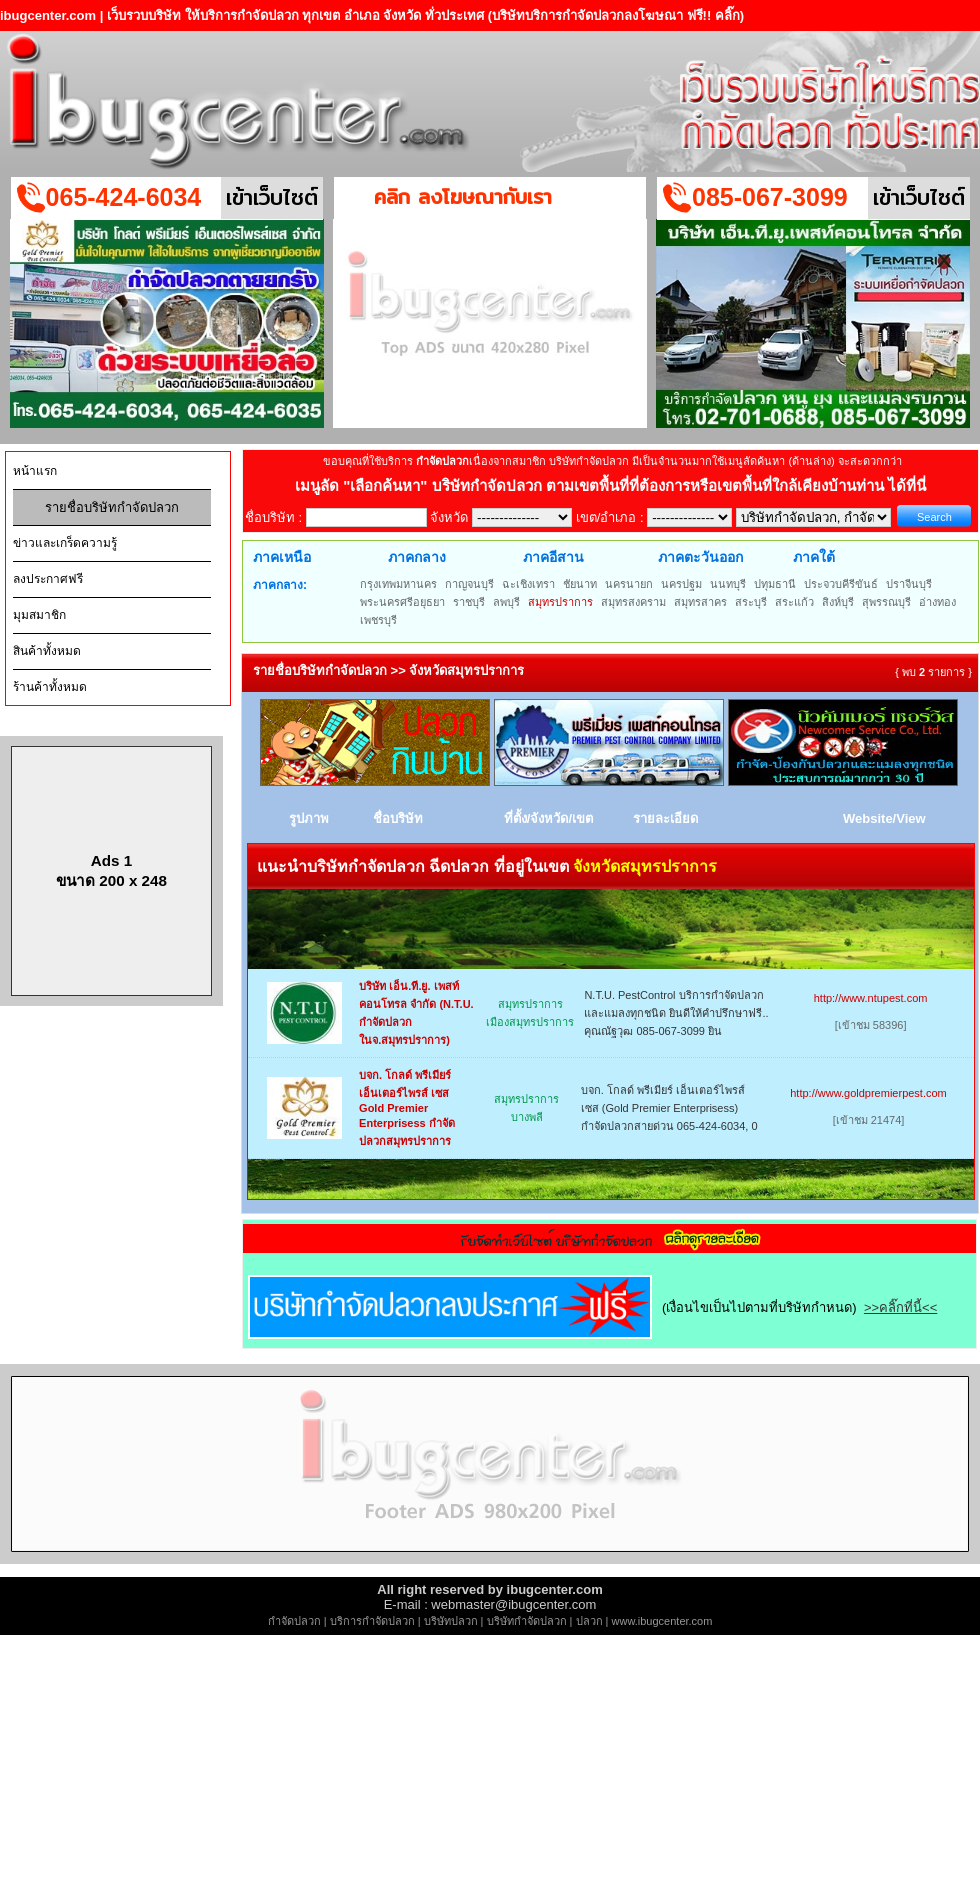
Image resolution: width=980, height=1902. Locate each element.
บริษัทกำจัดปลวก (527, 1621)
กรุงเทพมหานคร (398, 584)
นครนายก (629, 584)
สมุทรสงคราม (633, 602)
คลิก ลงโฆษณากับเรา (463, 196)
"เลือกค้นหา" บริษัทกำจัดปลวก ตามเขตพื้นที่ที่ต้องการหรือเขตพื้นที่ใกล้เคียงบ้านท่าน (615, 485)
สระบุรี (751, 602)
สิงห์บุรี (838, 602)
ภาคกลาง (417, 557)
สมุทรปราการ (560, 602)
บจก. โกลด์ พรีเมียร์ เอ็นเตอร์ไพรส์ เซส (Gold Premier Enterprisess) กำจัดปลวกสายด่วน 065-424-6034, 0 (669, 1108)
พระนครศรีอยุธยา (402, 602)
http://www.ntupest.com (871, 998)
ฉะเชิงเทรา (528, 584)
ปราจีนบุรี (909, 584)
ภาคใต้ (814, 557)
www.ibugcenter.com (662, 1621)
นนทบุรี (728, 584)
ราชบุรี (469, 602)
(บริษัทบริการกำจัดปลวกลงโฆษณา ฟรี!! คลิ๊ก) (616, 15)
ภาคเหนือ (282, 557)
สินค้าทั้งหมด (47, 651)
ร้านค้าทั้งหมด (50, 687)
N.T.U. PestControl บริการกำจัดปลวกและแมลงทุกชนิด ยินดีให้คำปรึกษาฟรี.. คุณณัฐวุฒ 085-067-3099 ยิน (676, 1013)
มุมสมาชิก (39, 615)
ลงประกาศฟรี (48, 579)
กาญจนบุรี (469, 584)
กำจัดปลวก (294, 1621)
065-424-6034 (124, 197)
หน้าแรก (35, 471)
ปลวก (589, 1621)
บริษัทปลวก (451, 1621)
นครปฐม (681, 584)
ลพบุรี (506, 602)
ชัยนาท (580, 584)
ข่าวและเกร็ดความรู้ (65, 543)
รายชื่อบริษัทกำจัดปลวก (112, 507)
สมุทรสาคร (700, 602)
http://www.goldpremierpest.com (868, 1093)
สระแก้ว (794, 602)
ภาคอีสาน (553, 557)
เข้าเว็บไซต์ (272, 197)
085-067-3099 (770, 197)
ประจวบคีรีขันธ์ (841, 584)
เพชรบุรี (378, 620)
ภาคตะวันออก (700, 557)
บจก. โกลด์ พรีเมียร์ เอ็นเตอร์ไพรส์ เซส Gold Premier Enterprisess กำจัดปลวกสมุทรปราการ (407, 1108)
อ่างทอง (937, 602)
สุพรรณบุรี (886, 602)
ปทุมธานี (775, 584)
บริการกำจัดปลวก (372, 1621)
